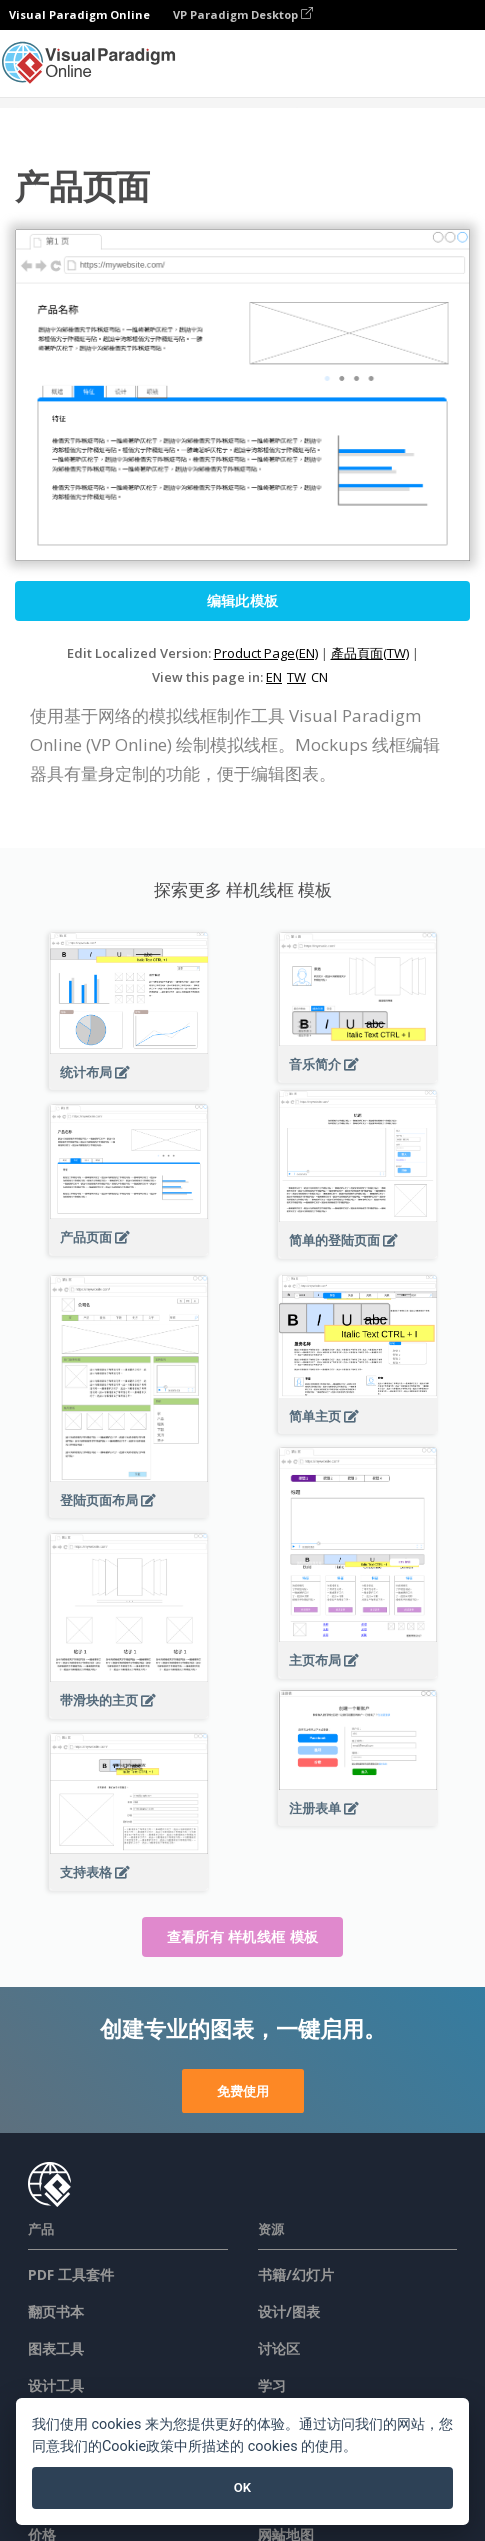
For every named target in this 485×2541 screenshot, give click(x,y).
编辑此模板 (243, 600)
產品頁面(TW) (370, 653)
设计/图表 (289, 2311)
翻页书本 (56, 2311)
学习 (272, 2385)
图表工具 (56, 2348)
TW (296, 677)
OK (242, 2487)
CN (319, 677)
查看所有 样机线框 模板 (243, 1936)
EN (274, 677)
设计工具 (56, 2385)
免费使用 (243, 2091)
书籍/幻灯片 (296, 2274)
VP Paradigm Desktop (243, 14)
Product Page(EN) (266, 653)
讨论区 (279, 2348)
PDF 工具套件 (71, 2274)
